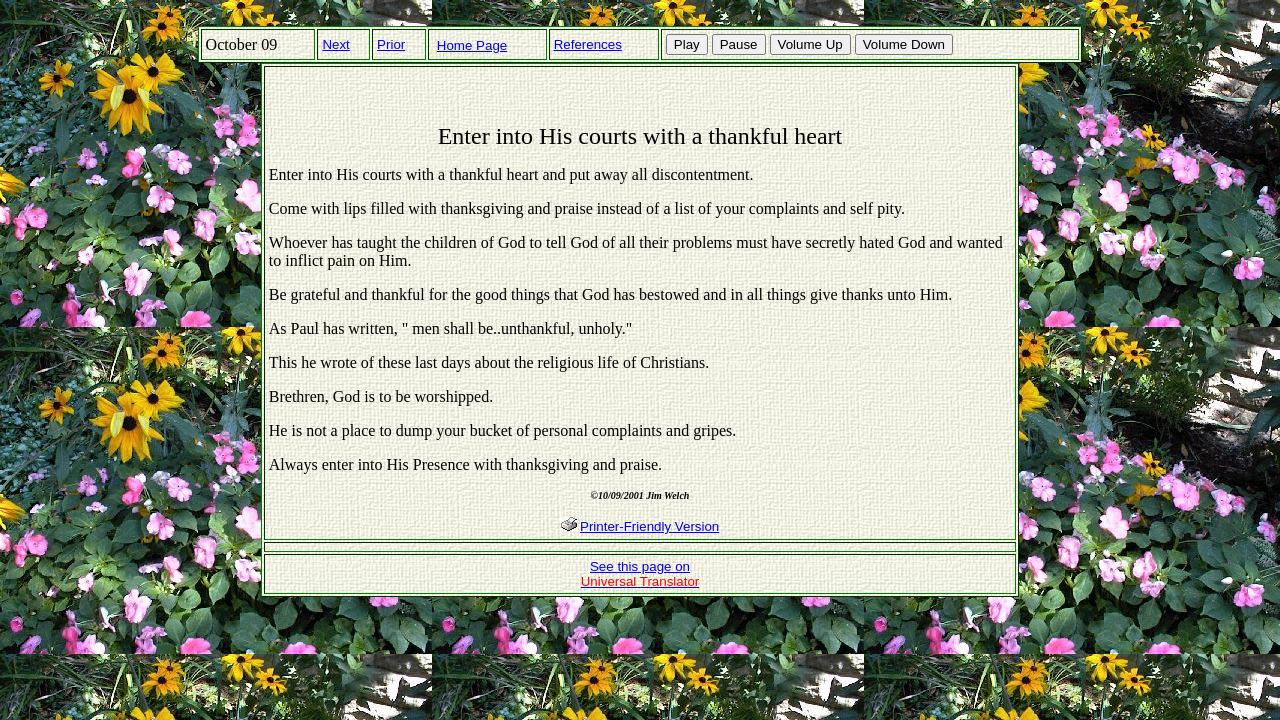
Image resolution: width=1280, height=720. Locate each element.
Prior (391, 44)
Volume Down (904, 44)
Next (335, 44)
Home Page (472, 45)
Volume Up (810, 44)
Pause (739, 44)
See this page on (640, 574)
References (588, 44)
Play (687, 44)
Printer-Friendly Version (649, 526)
